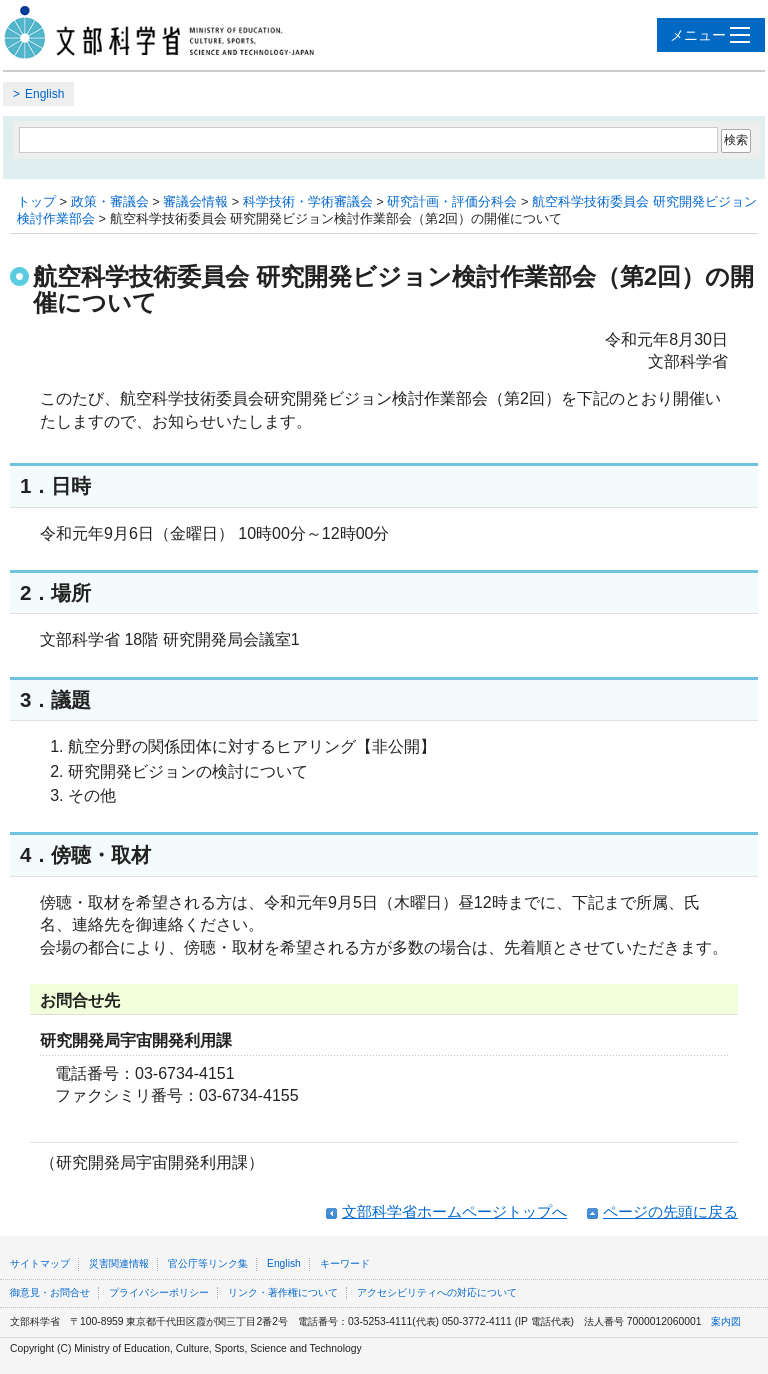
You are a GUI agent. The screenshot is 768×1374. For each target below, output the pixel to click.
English (44, 94)
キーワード (345, 1263)
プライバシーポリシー (159, 1292)
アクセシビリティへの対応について (437, 1292)
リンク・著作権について (283, 1292)
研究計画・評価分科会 (452, 201)
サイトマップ (40, 1263)
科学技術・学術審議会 (308, 201)
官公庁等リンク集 (208, 1263)
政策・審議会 (110, 201)
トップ (36, 201)
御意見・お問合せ (50, 1292)
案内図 (726, 1321)
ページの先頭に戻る (670, 1211)
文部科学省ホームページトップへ (454, 1211)
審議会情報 (195, 201)
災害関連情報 (119, 1263)
